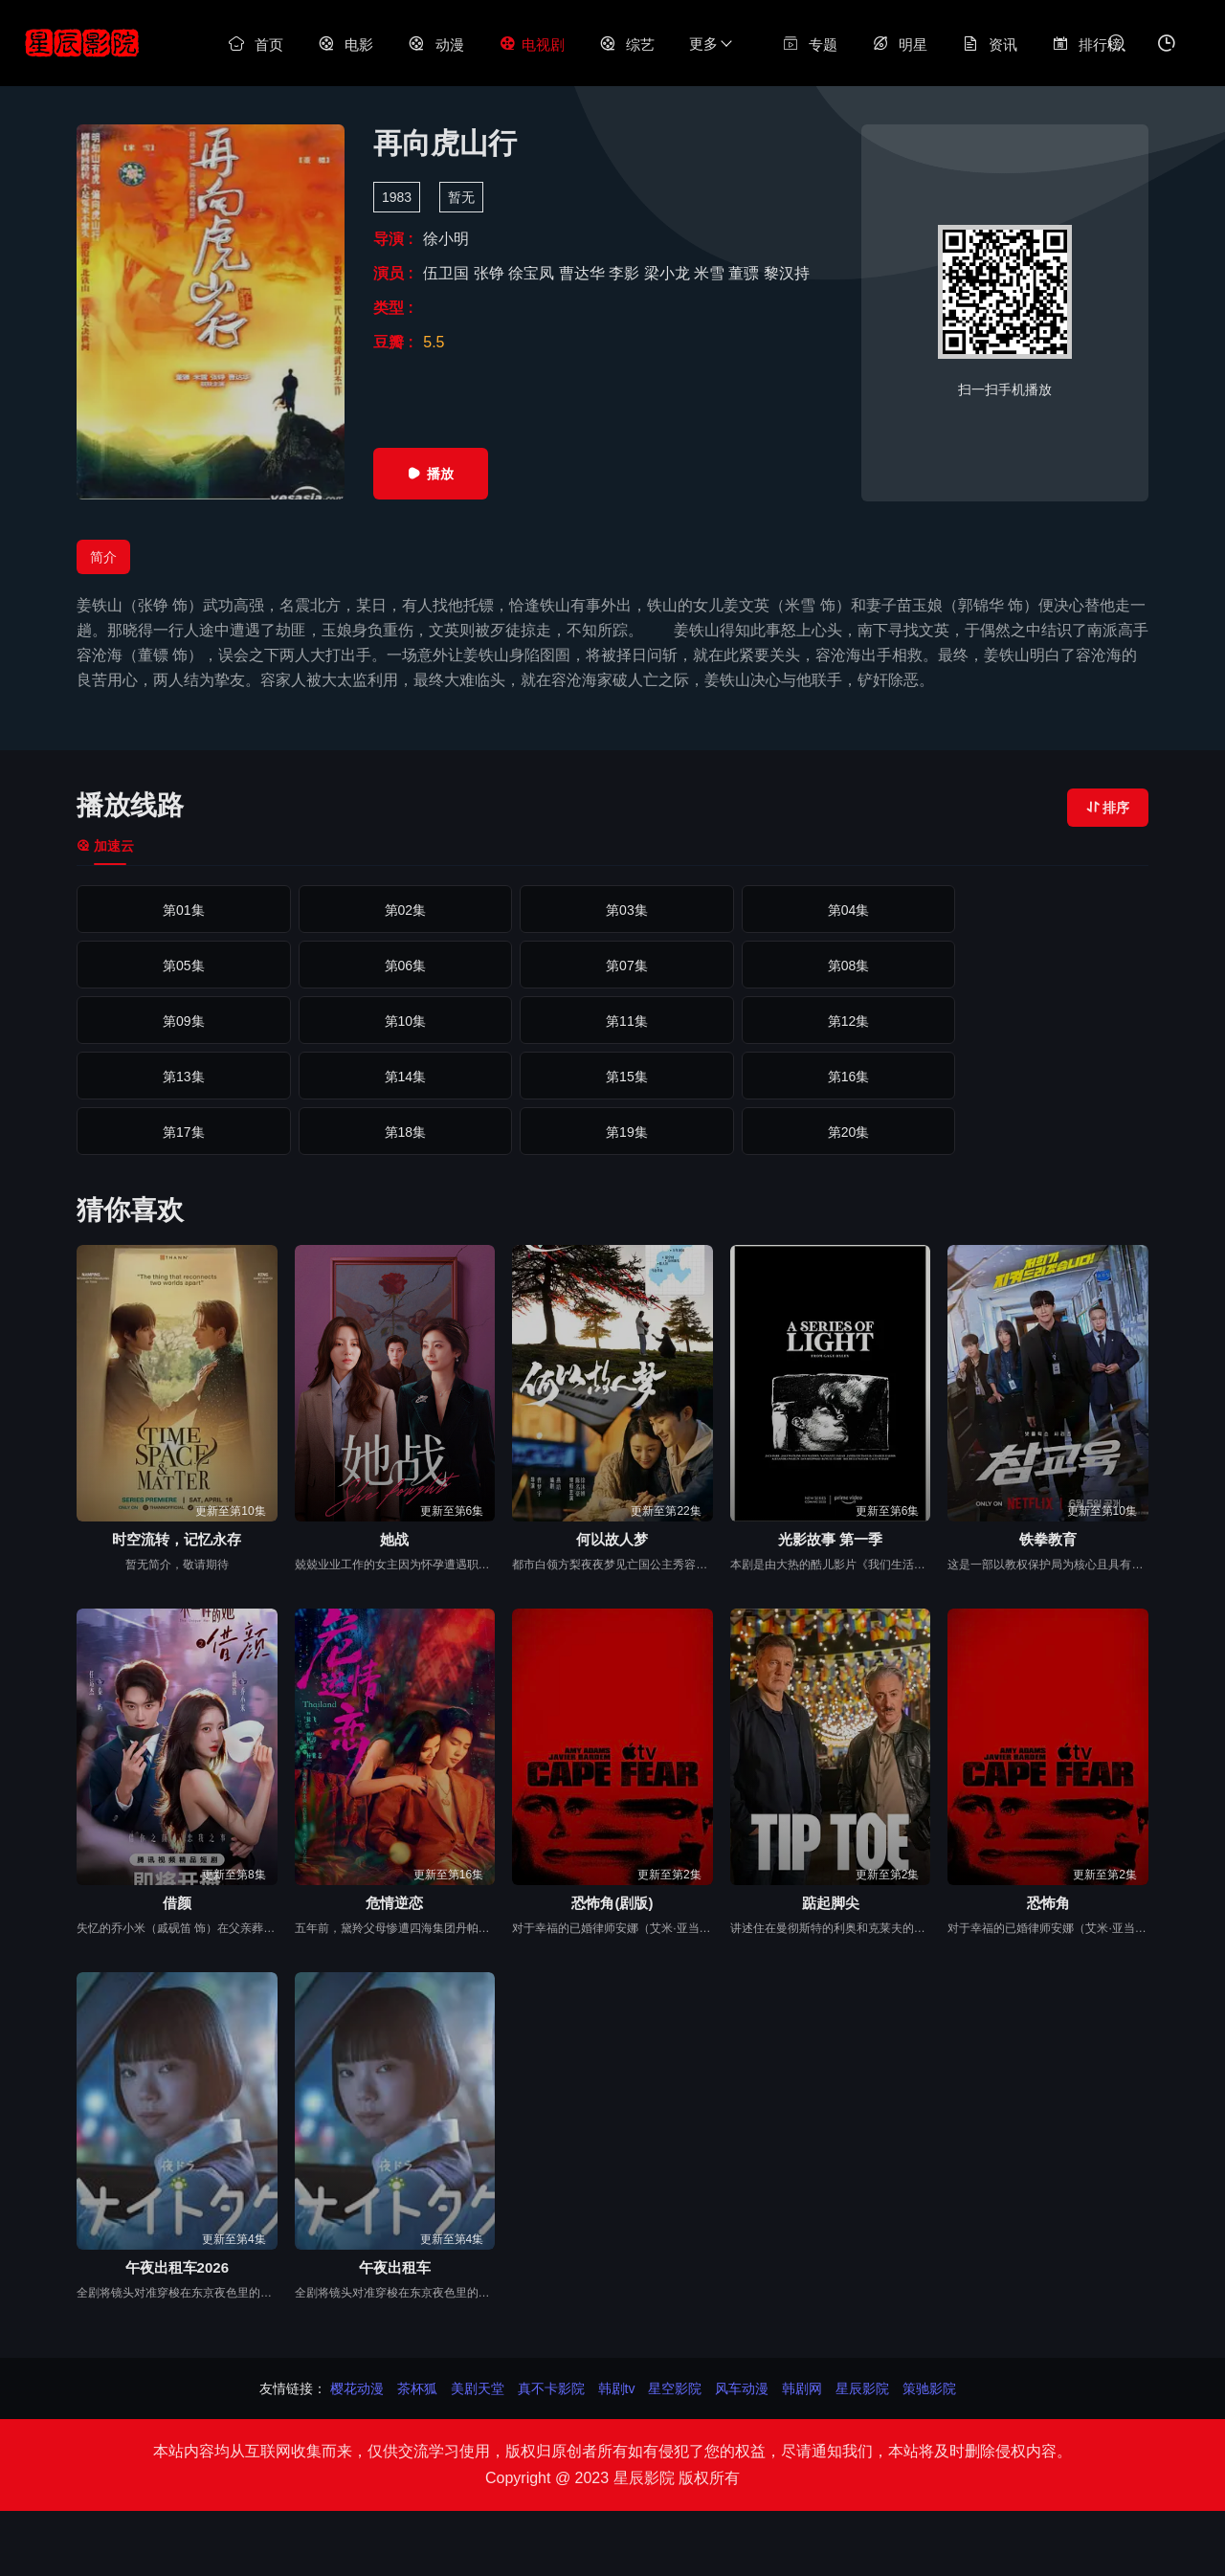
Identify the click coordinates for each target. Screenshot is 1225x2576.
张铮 (491, 273)
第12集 (397, 1021)
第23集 (612, 1132)
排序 (1107, 807)
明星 (899, 44)
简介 (103, 557)
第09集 (829, 965)
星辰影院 (862, 2388)
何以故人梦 (612, 1539)
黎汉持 (787, 273)
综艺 (627, 44)
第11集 (181, 1021)
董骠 (745, 273)
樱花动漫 (357, 2388)
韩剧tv (616, 2388)
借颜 (177, 1903)
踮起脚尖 (830, 1903)
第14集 (829, 1021)
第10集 (1044, 965)
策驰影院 (929, 2388)
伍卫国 (448, 273)
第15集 (1044, 1021)
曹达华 (584, 273)
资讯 (989, 44)
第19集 (829, 1076)
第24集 (829, 1132)
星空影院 (675, 2388)
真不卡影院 (551, 2388)
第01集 (181, 910)
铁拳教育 (1048, 1539)
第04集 (829, 910)
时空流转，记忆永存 (176, 1539)
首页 (255, 44)
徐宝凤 (533, 273)
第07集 (397, 965)
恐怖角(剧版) (612, 1903)
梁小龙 (669, 273)
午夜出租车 (395, 2267)
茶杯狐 (417, 2388)
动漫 (435, 44)
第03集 (612, 910)
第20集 (1044, 1076)
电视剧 (532, 44)
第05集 (1044, 910)
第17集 (397, 1076)
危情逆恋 (394, 1903)
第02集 (397, 910)
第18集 (612, 1076)
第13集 (612, 1021)
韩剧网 (802, 2388)
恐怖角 (1048, 1903)
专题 (809, 44)
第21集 (181, 1132)
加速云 (105, 846)
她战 (394, 1539)
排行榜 (1087, 44)
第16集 (181, 1076)
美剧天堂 (477, 2388)
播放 (431, 473)
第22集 (397, 1132)
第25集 (1044, 1132)
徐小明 (446, 239)
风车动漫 (741, 2388)
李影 (626, 273)
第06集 (181, 965)
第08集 (612, 965)
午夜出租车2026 (177, 2267)
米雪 (711, 273)
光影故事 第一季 (830, 1539)
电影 (345, 44)
